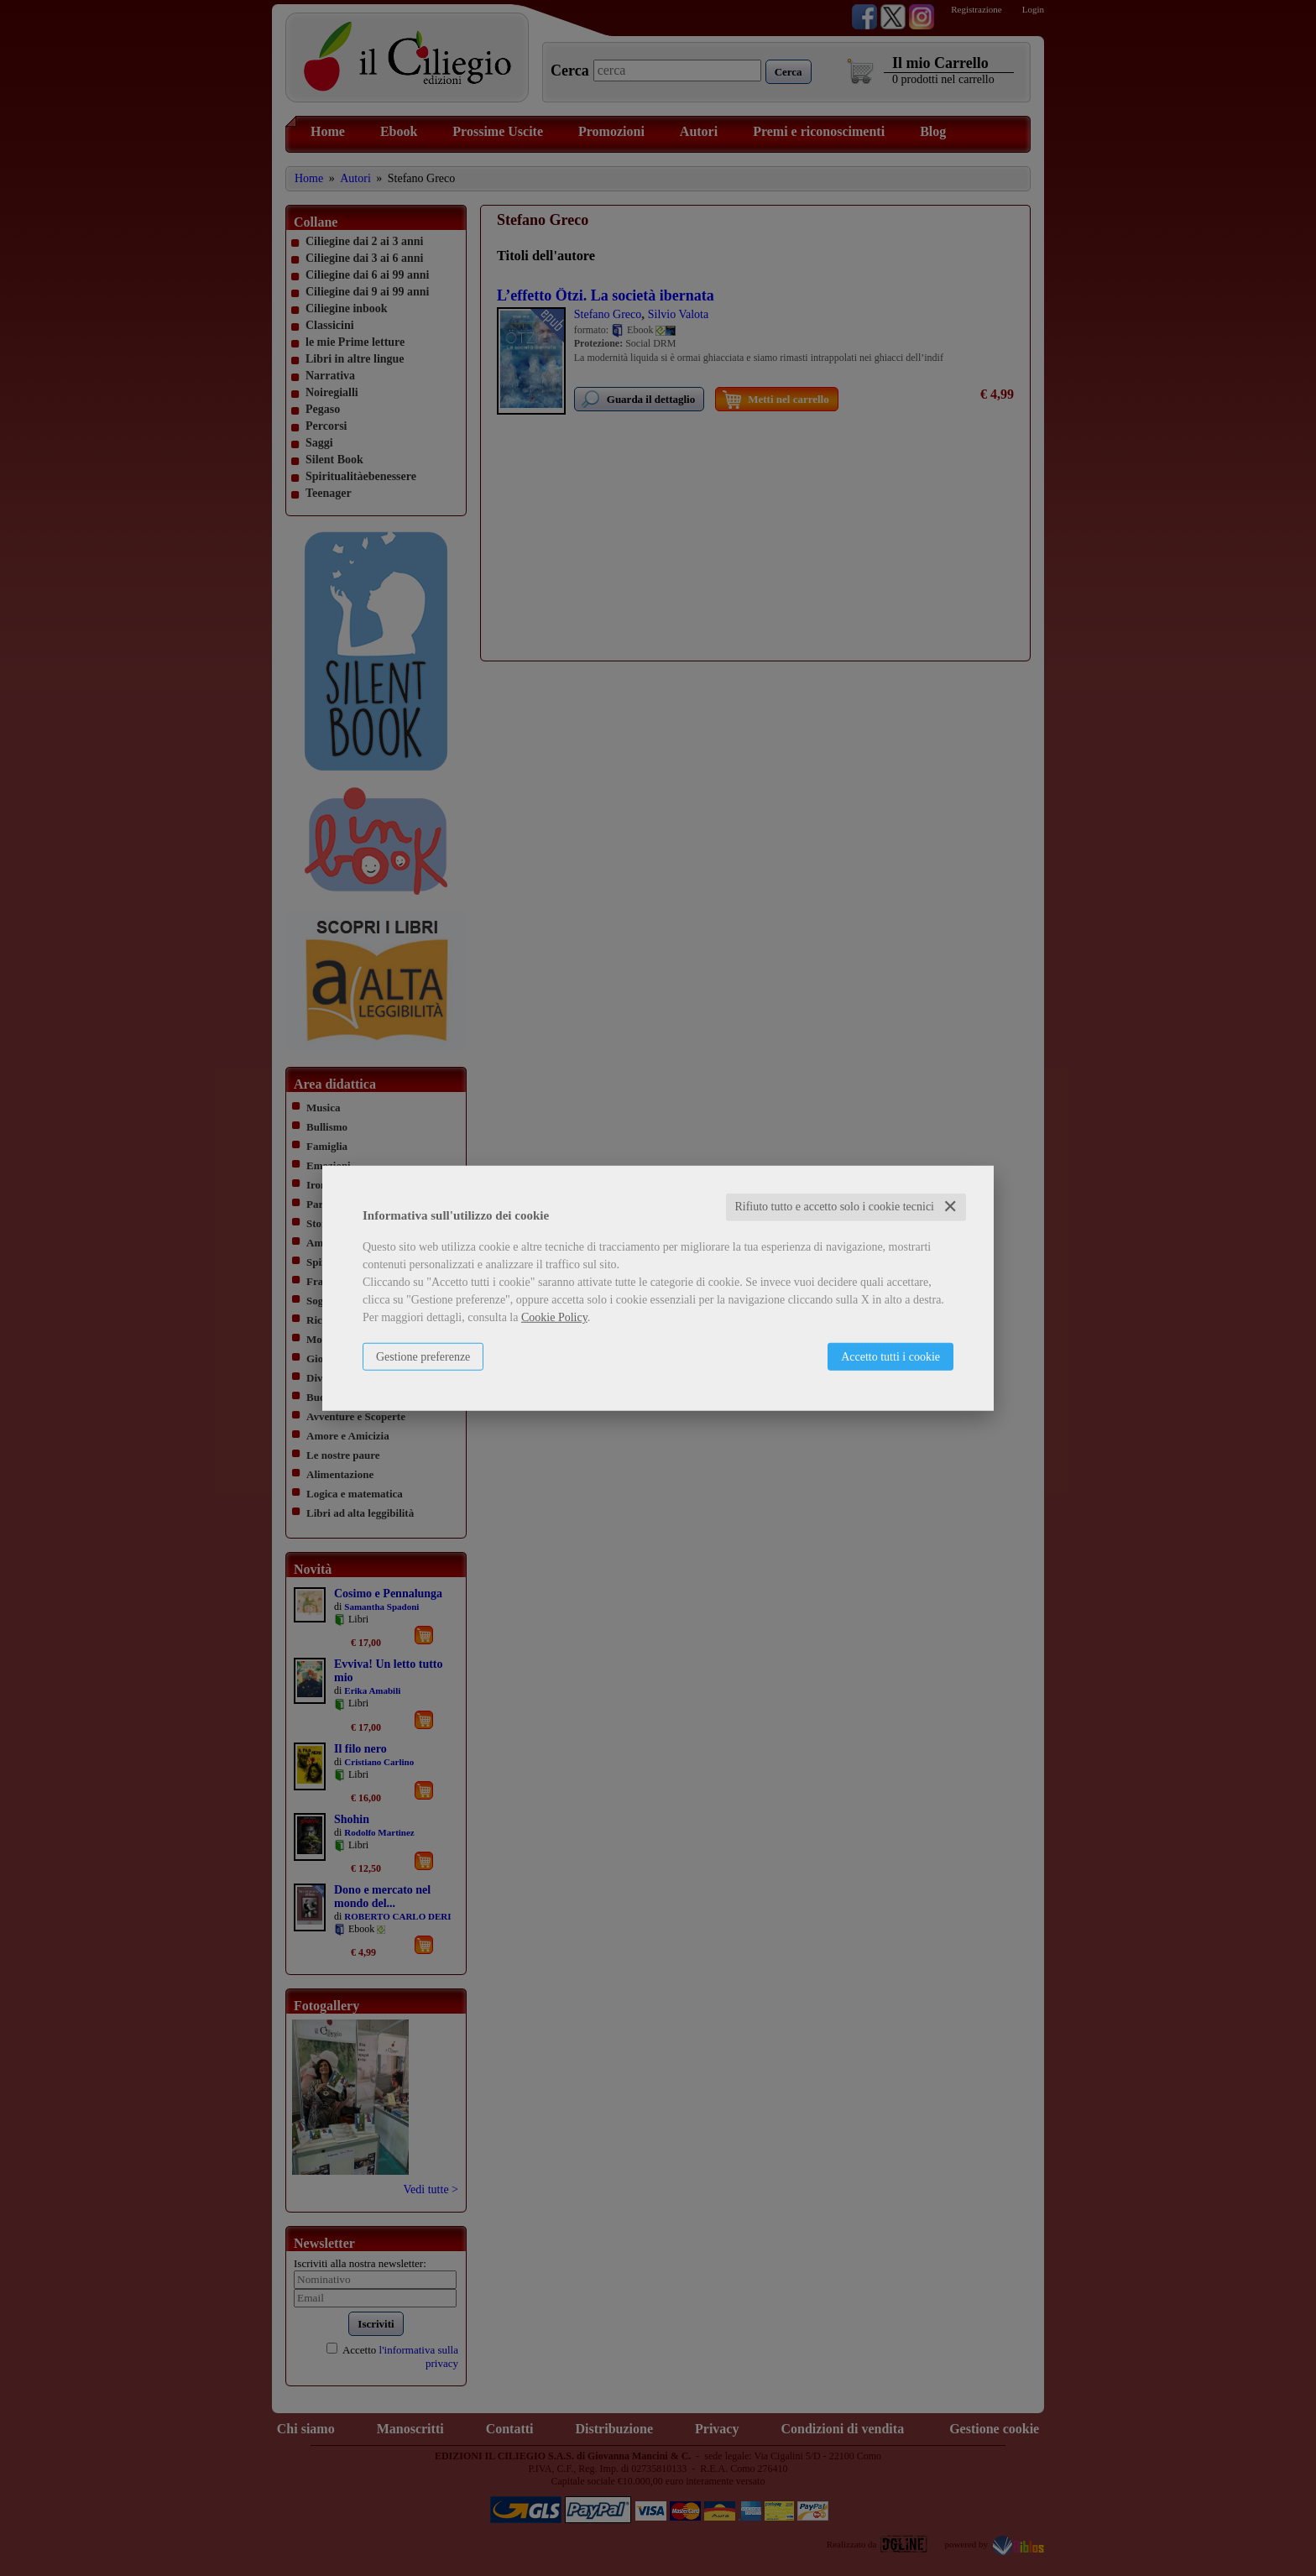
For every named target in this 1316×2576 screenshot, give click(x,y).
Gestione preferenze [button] (423, 1357)
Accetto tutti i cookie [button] (890, 1357)
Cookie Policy (554, 1317)
